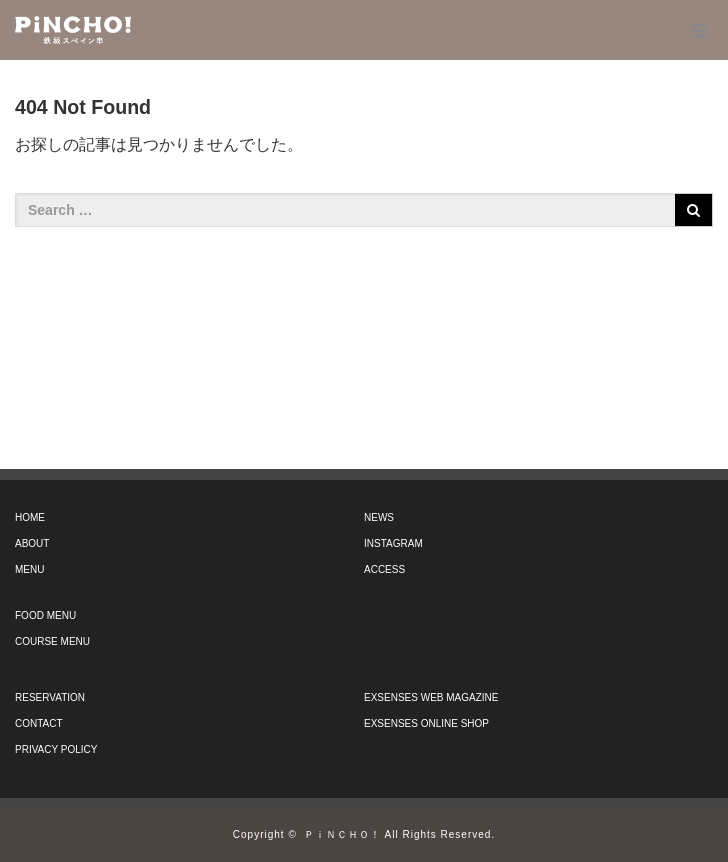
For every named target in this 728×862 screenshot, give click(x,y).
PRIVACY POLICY (56, 749)
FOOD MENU (45, 615)
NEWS (379, 517)
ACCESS (384, 569)
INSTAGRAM (393, 543)
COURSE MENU (52, 641)
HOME (30, 517)
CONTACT (39, 723)
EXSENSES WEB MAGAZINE (431, 697)
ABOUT (32, 543)
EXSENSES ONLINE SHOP (426, 723)
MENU (29, 569)
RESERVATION (50, 697)
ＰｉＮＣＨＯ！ (342, 834)
